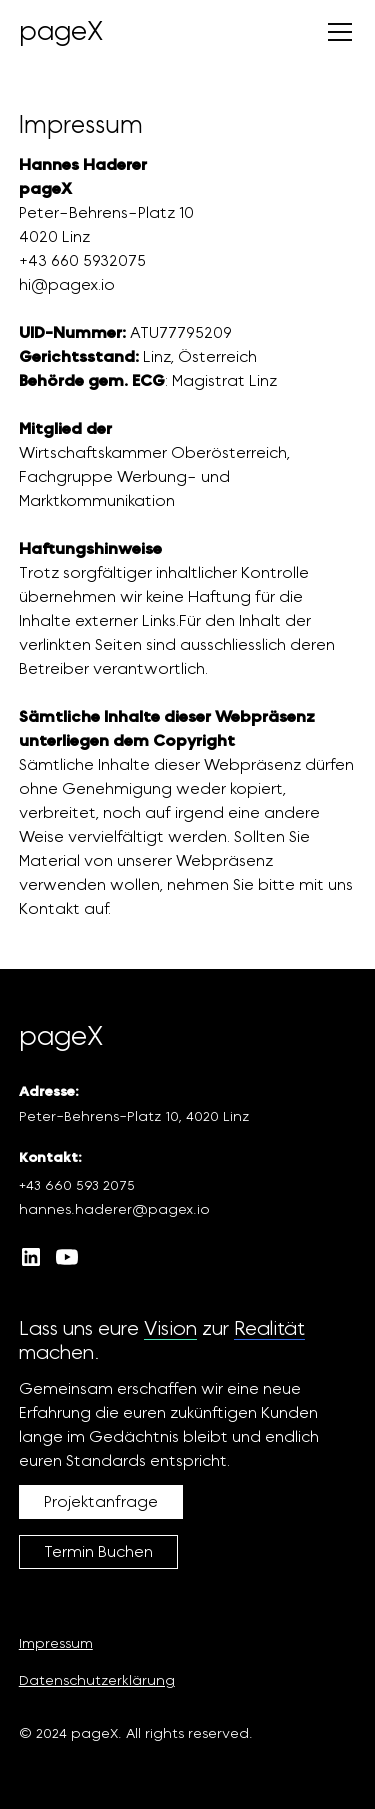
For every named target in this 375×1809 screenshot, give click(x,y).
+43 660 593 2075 (77, 1186)
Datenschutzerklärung (97, 1681)
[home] (61, 32)
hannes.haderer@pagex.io (114, 1210)
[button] (336, 32)
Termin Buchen (98, 1552)
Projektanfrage (101, 1502)
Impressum (56, 1644)
